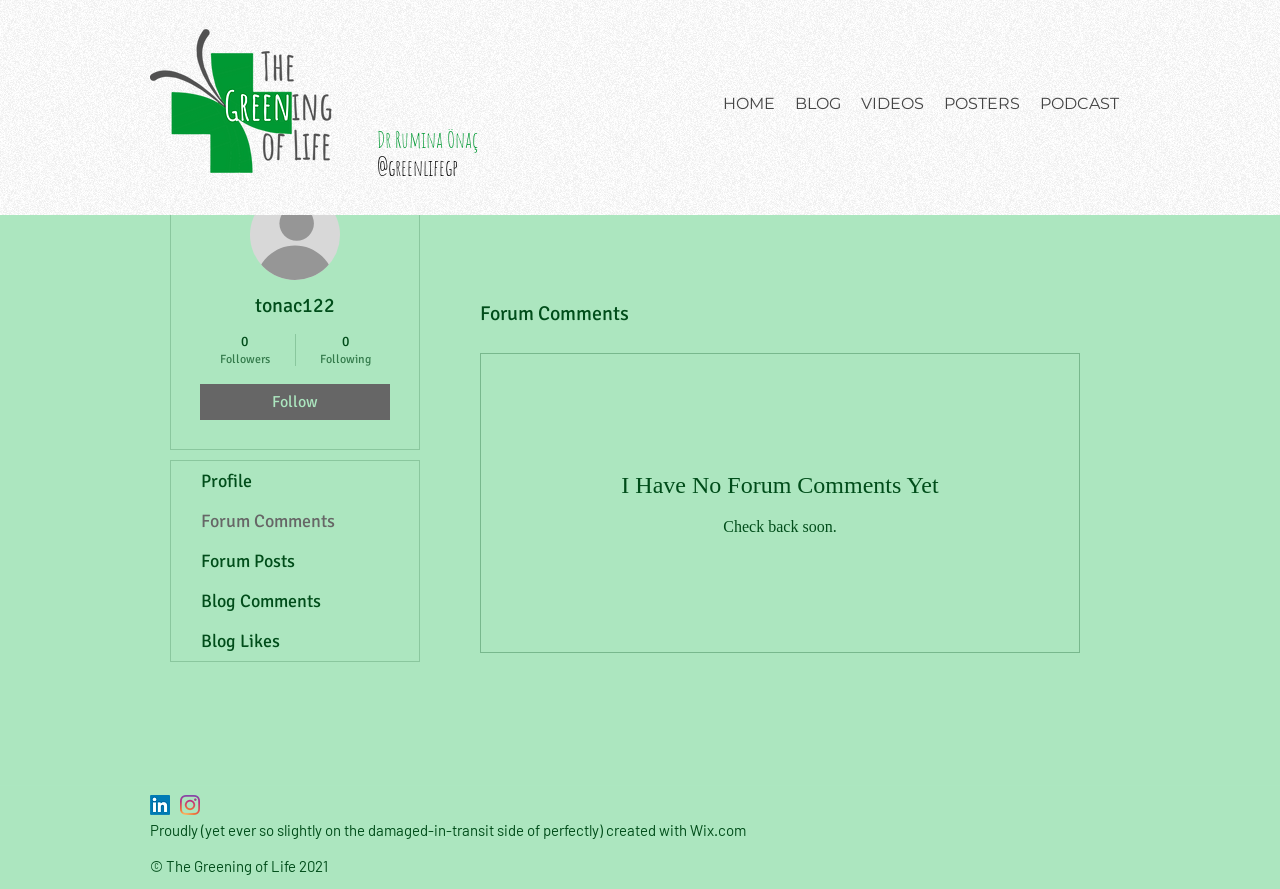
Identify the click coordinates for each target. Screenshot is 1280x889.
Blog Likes (240, 641)
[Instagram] (190, 805)
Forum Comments (268, 521)
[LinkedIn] (160, 805)
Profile (226, 481)
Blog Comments (261, 601)
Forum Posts (248, 561)
